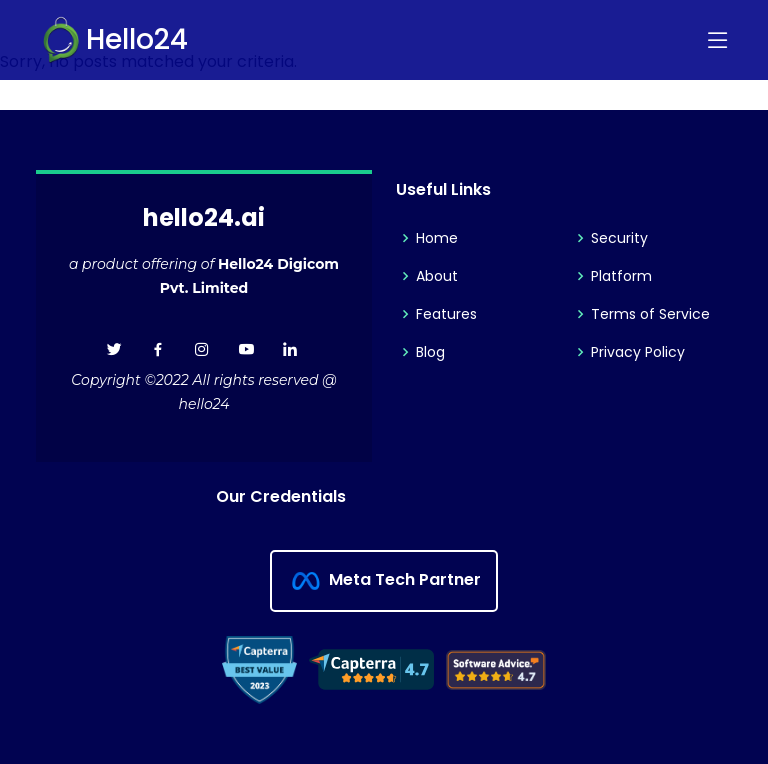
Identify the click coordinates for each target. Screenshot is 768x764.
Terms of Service (650, 314)
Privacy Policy (638, 352)
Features (446, 314)
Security (619, 238)
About (437, 276)
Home (437, 238)
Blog (430, 352)
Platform (621, 276)
